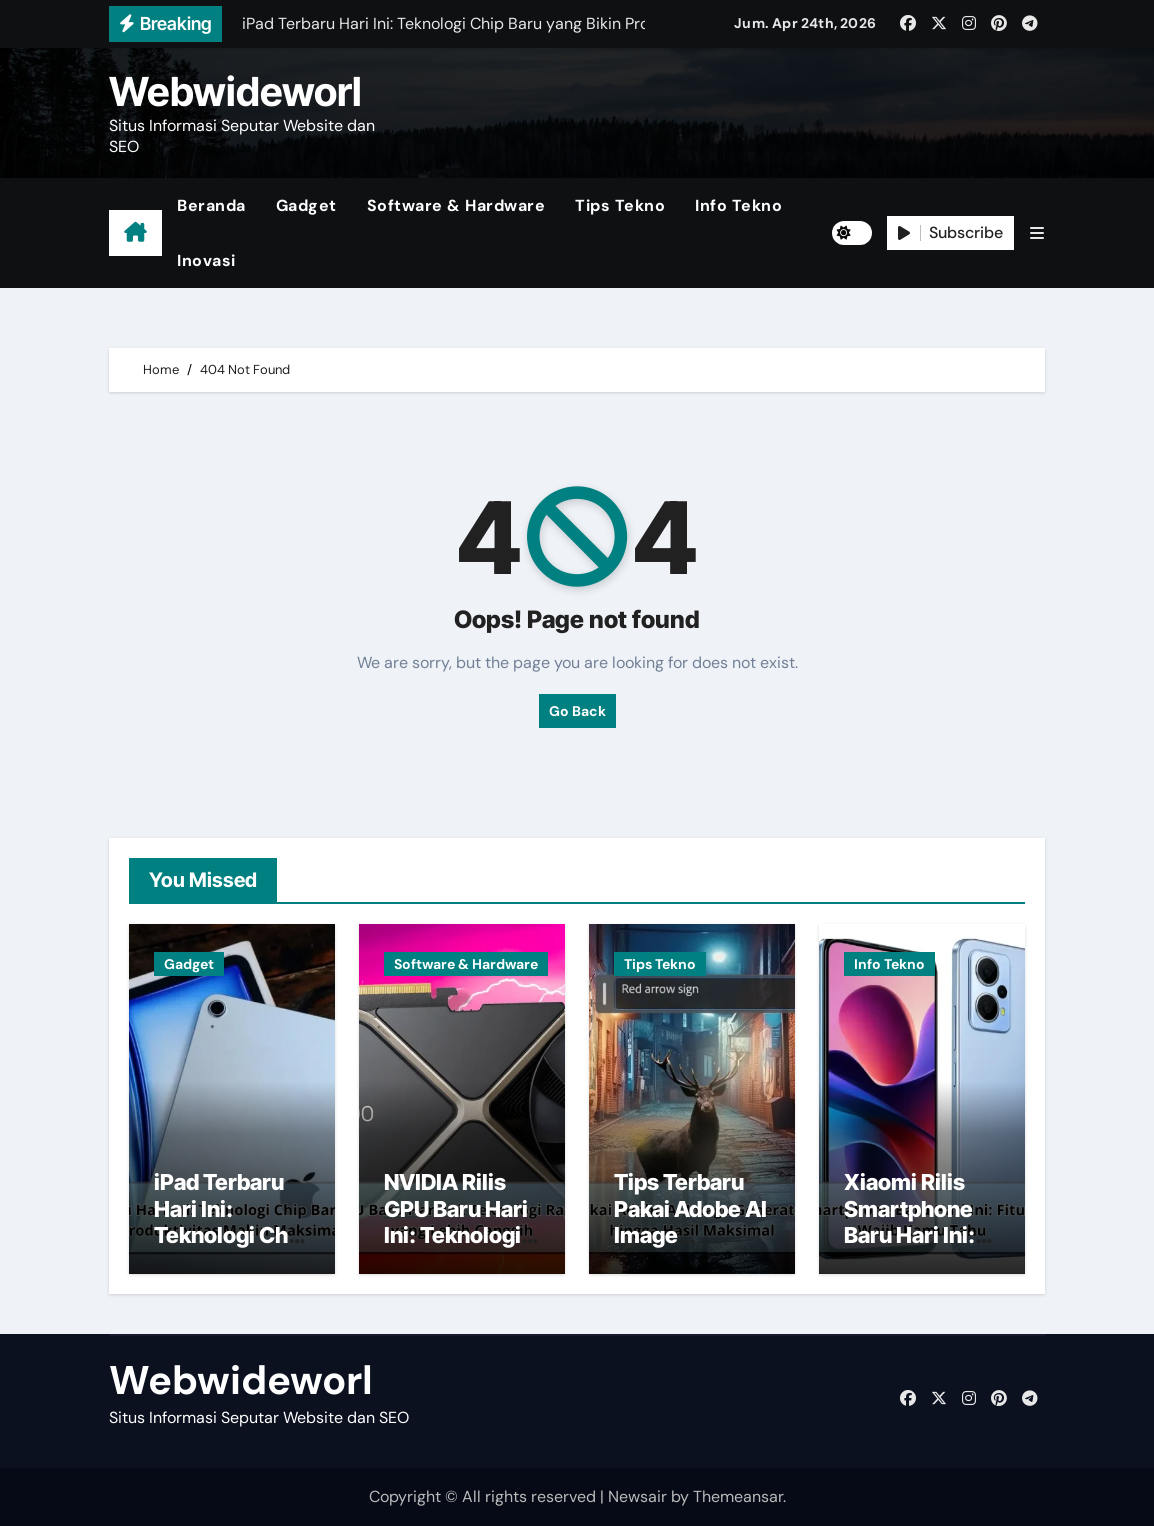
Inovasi (206, 260)
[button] (1037, 233)
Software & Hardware (456, 205)
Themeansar (738, 1496)
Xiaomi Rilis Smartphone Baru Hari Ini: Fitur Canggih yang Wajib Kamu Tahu (913, 1248)
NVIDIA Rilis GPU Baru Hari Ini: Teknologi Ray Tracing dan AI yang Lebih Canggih (457, 1248)
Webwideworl (235, 91)
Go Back (577, 711)
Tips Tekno (620, 205)
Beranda (211, 205)
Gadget (306, 205)
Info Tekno (738, 205)
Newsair (637, 1496)
